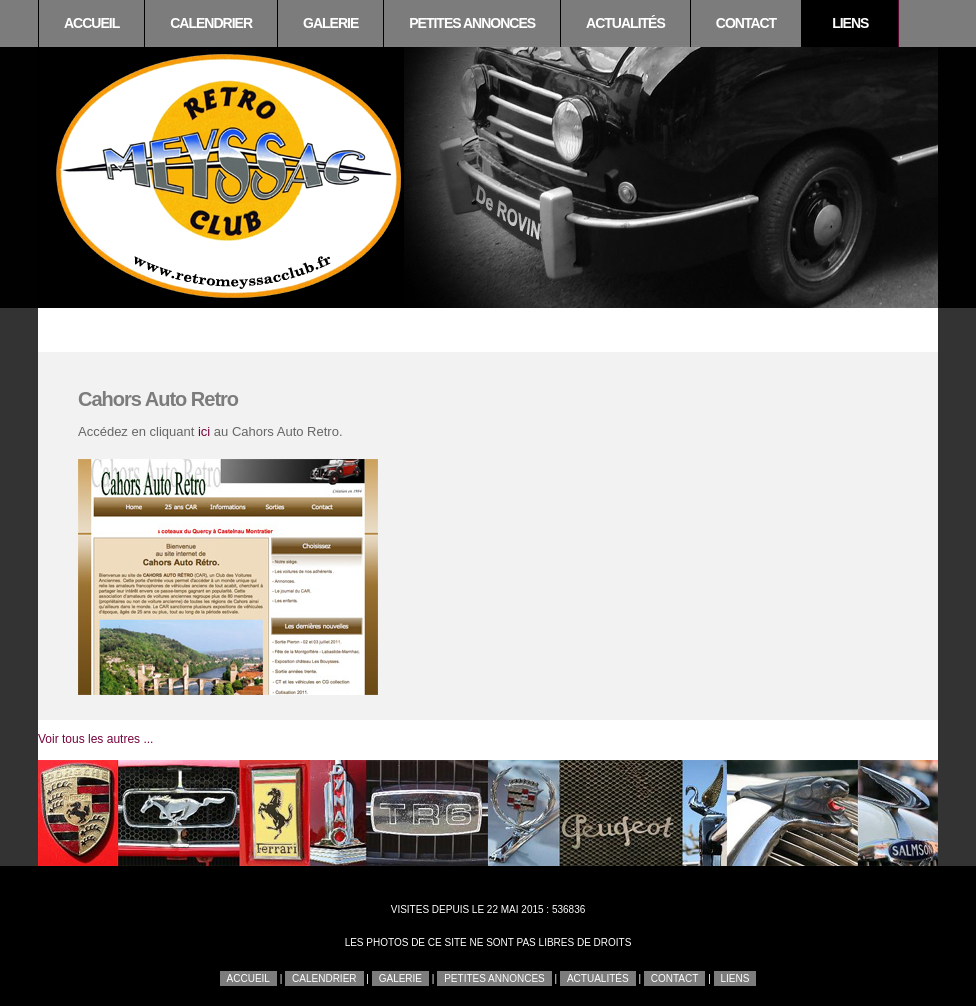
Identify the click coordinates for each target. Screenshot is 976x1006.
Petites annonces (472, 23)
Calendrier (211, 23)
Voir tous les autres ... (95, 739)
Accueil (91, 23)
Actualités (625, 23)
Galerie (330, 23)
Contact (746, 23)
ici (204, 431)
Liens (850, 23)
